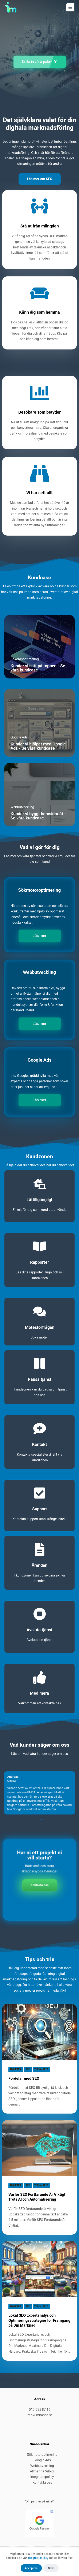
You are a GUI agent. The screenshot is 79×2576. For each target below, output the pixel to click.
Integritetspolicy (42, 2477)
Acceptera (31, 2568)
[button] (6, 1793)
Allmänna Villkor (42, 2471)
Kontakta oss (42, 2482)
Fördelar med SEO (23, 2078)
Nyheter (15, 2069)
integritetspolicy (38, 2558)
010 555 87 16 (39, 2410)
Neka (51, 2568)
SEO (27, 2069)
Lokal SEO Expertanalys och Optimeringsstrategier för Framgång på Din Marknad (39, 2320)
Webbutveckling (42, 2466)
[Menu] (70, 7)
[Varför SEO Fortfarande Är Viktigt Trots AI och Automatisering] (39, 2148)
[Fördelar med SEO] (39, 2032)
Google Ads (42, 2460)
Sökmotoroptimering (42, 2455)
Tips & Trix (41, 2069)
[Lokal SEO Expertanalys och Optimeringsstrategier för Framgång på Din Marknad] (39, 2269)
